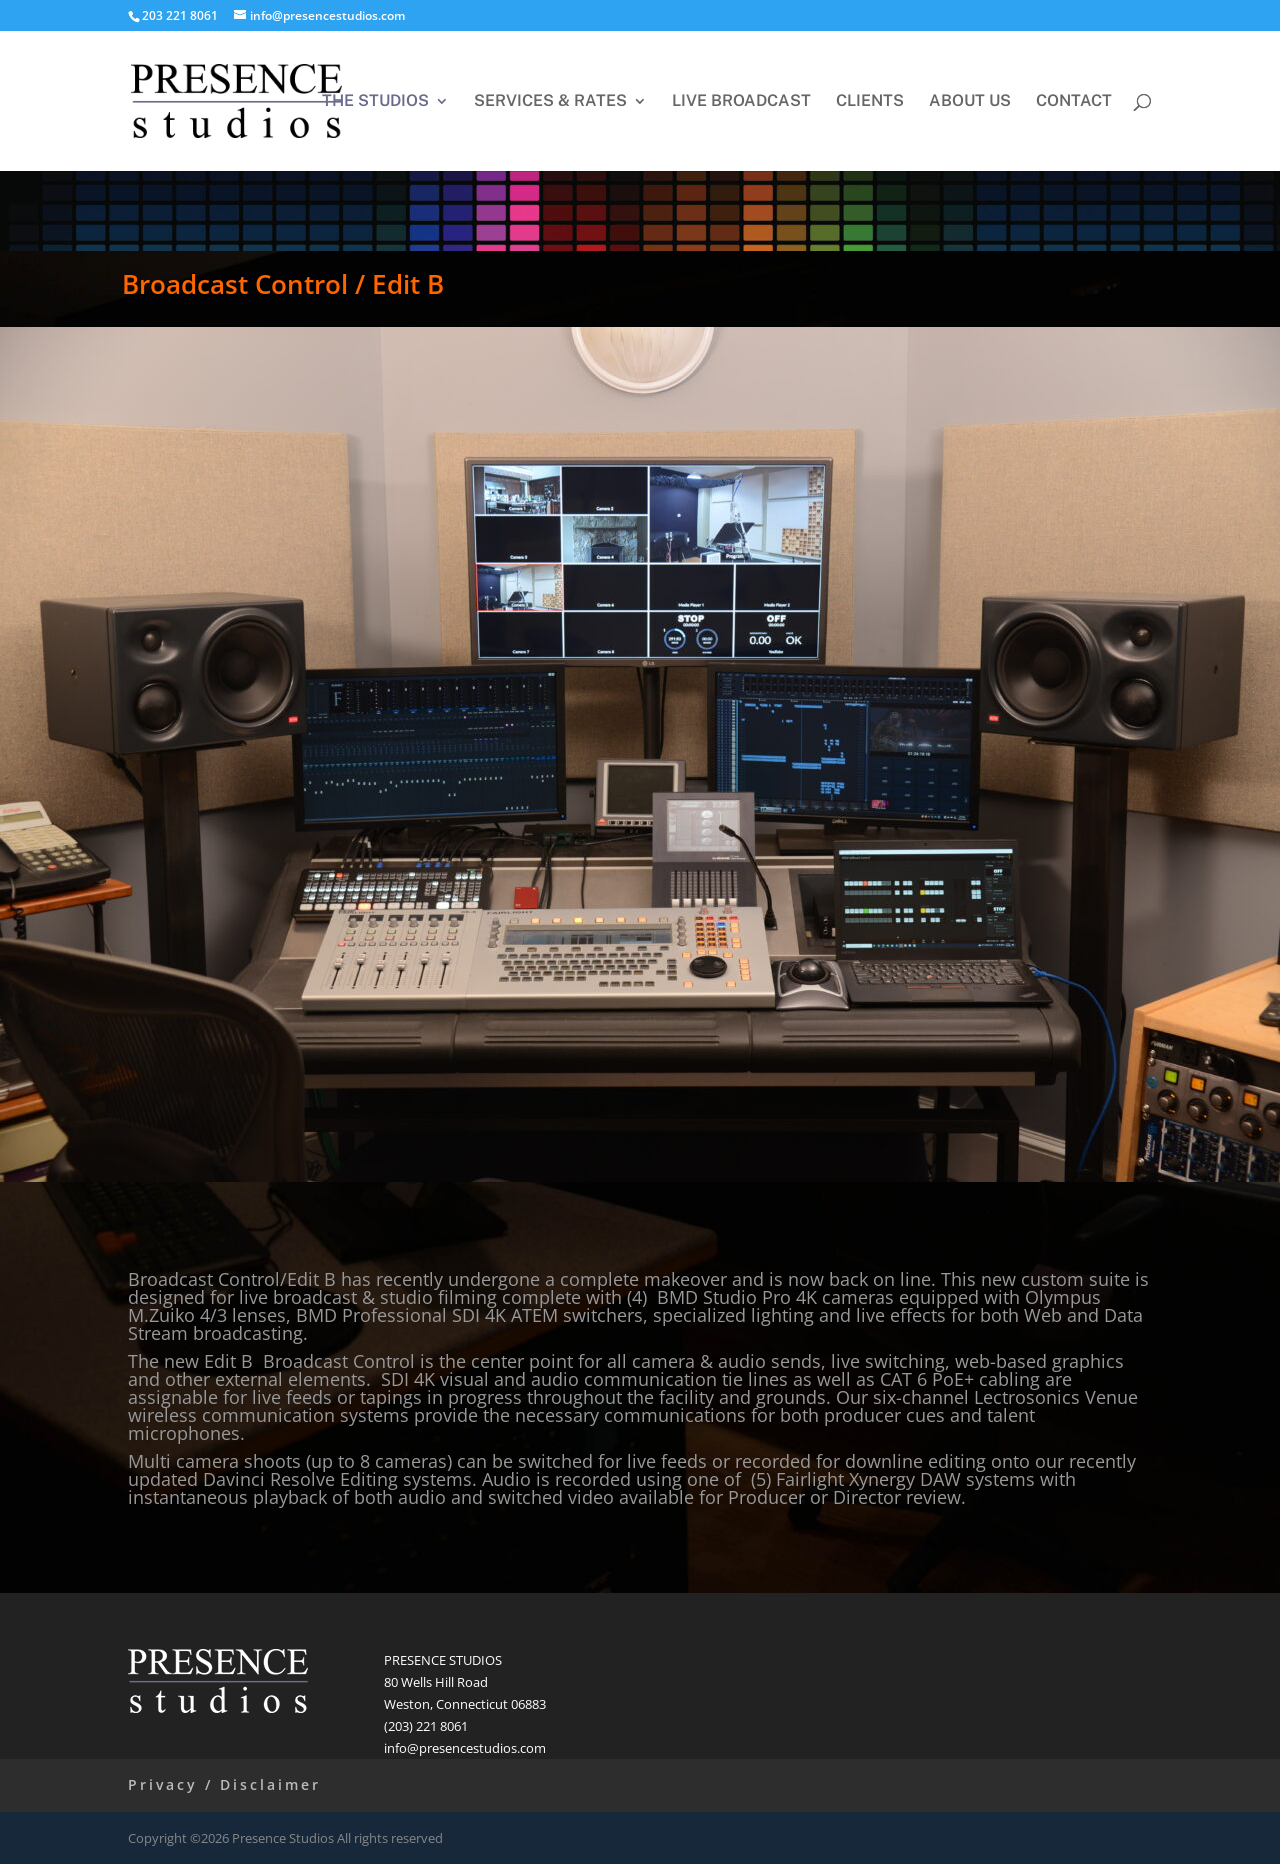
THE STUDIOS (375, 102)
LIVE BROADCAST (741, 102)
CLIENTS (870, 102)
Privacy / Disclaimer (224, 1784)
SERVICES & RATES (550, 102)
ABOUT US (970, 102)
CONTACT (1074, 102)
